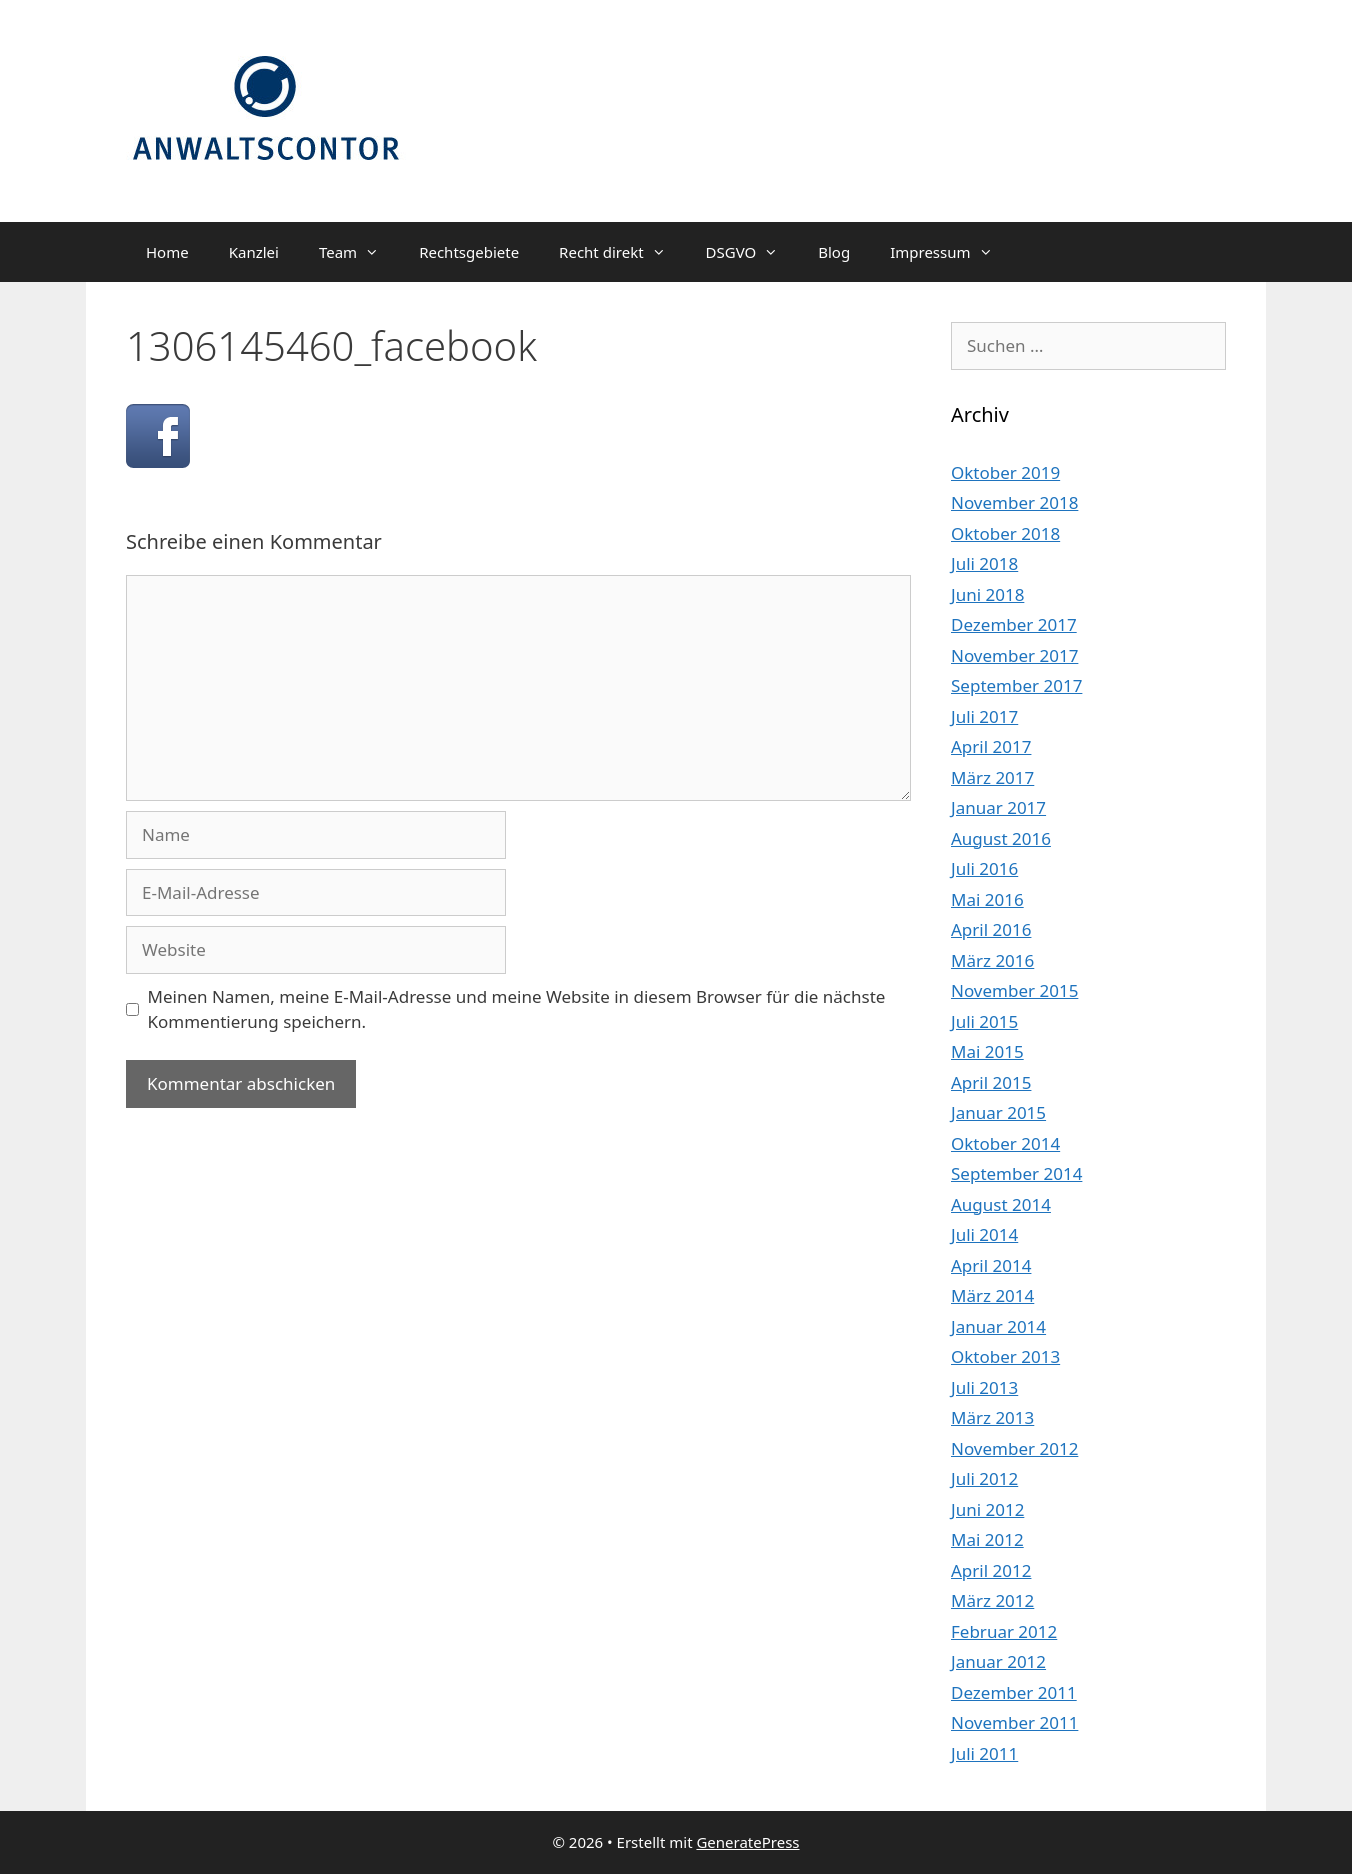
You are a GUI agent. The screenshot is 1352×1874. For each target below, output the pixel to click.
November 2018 (1014, 502)
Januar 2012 (998, 1661)
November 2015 (1014, 990)
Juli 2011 (984, 1753)
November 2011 (1014, 1722)
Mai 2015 (987, 1051)
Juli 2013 (984, 1387)
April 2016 (991, 929)
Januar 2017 (998, 807)
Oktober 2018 (1005, 533)
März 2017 (992, 777)
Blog (834, 252)
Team (359, 252)
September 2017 (1016, 685)
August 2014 (1001, 1204)
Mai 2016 (987, 899)
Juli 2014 (984, 1234)
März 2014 (992, 1295)
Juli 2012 (984, 1478)
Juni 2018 (987, 594)
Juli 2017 (984, 716)
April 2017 (991, 746)
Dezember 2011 (1014, 1692)
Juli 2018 (984, 563)
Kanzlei (254, 252)
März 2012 (992, 1600)
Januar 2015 (998, 1112)
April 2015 (991, 1082)
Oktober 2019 (1005, 472)
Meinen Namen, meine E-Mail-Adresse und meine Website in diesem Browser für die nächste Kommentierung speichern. (517, 1009)
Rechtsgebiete (469, 252)
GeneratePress (747, 1842)
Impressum (951, 252)
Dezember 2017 (1014, 624)
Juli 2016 (984, 868)
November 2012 (1014, 1448)
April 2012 (991, 1570)
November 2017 (1014, 655)
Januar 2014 (998, 1326)
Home (167, 252)
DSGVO (752, 252)
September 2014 (1016, 1173)
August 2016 (1001, 838)
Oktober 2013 (1005, 1356)
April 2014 (991, 1265)
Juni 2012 (987, 1509)
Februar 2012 (1004, 1631)
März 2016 (992, 960)
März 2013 (992, 1417)
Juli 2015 (984, 1021)
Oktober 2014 (1005, 1143)
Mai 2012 (987, 1539)
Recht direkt (622, 252)
